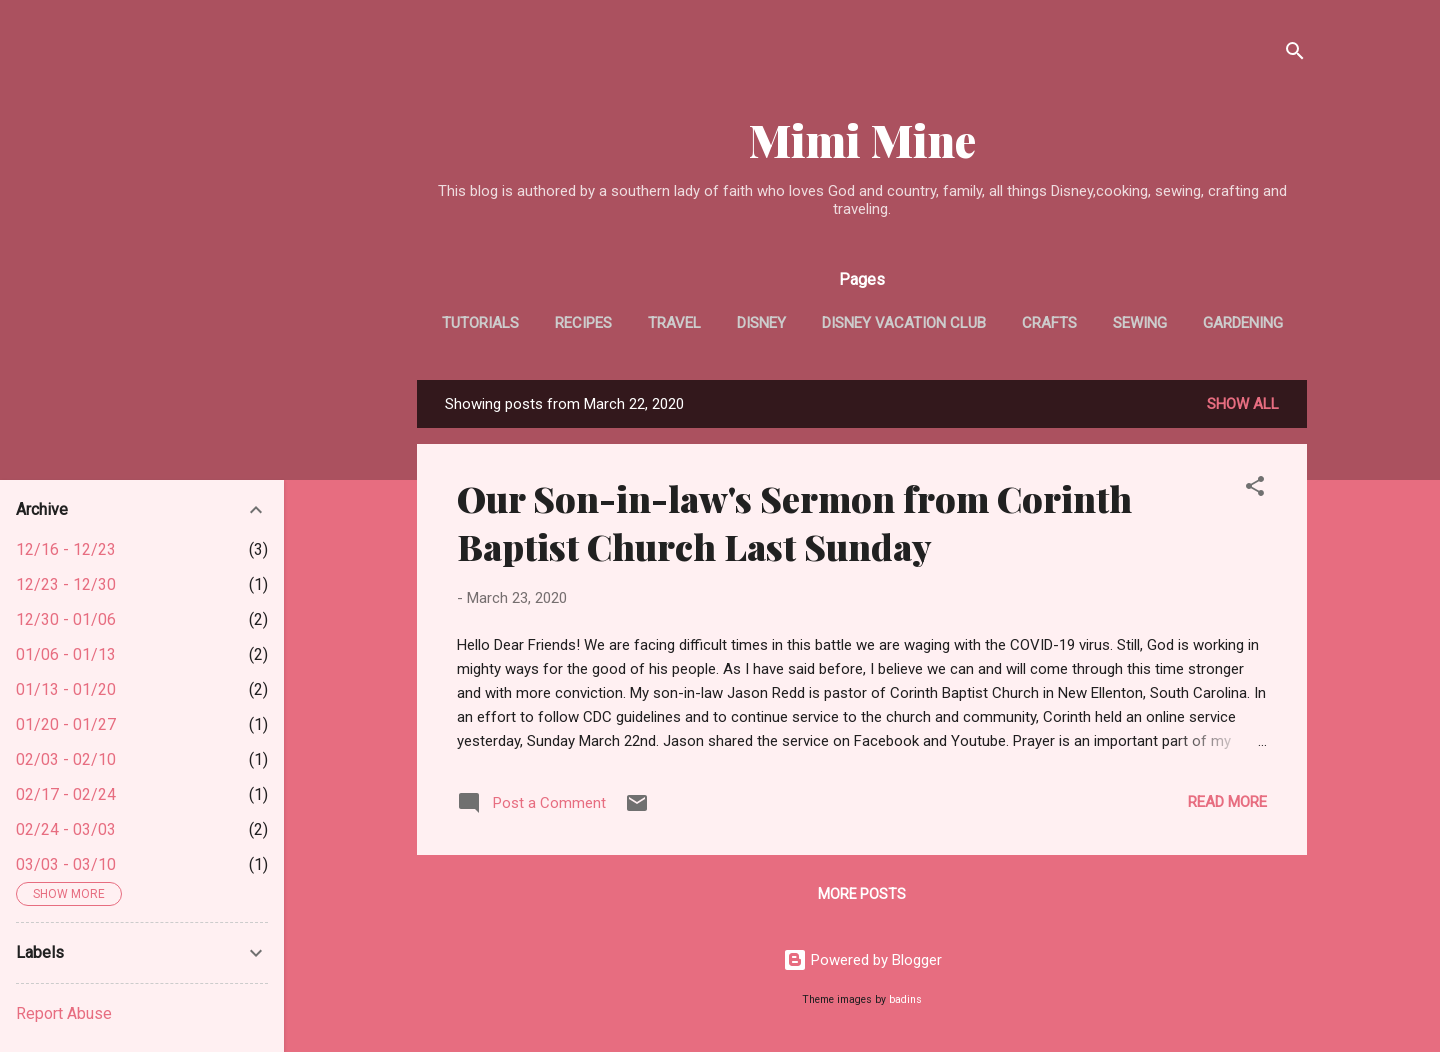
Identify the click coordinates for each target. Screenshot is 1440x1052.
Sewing (1140, 323)
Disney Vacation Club (904, 323)
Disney (761, 323)
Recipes (583, 323)
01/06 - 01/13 (66, 654)
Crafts (1049, 323)
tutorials (480, 323)
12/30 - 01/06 (66, 619)
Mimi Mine (862, 139)
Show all (1243, 404)
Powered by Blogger (862, 960)
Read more (1227, 802)
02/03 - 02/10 (66, 759)
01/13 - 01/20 (66, 689)
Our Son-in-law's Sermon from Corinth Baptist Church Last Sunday (794, 522)
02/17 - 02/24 (66, 794)
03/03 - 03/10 (66, 864)
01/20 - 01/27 (66, 724)
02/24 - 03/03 (66, 829)
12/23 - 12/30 (66, 584)
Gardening (1243, 323)
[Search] (1295, 54)
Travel (674, 323)
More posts (862, 894)
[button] (1255, 489)
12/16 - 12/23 (66, 549)
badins (905, 999)
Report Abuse (64, 1013)
